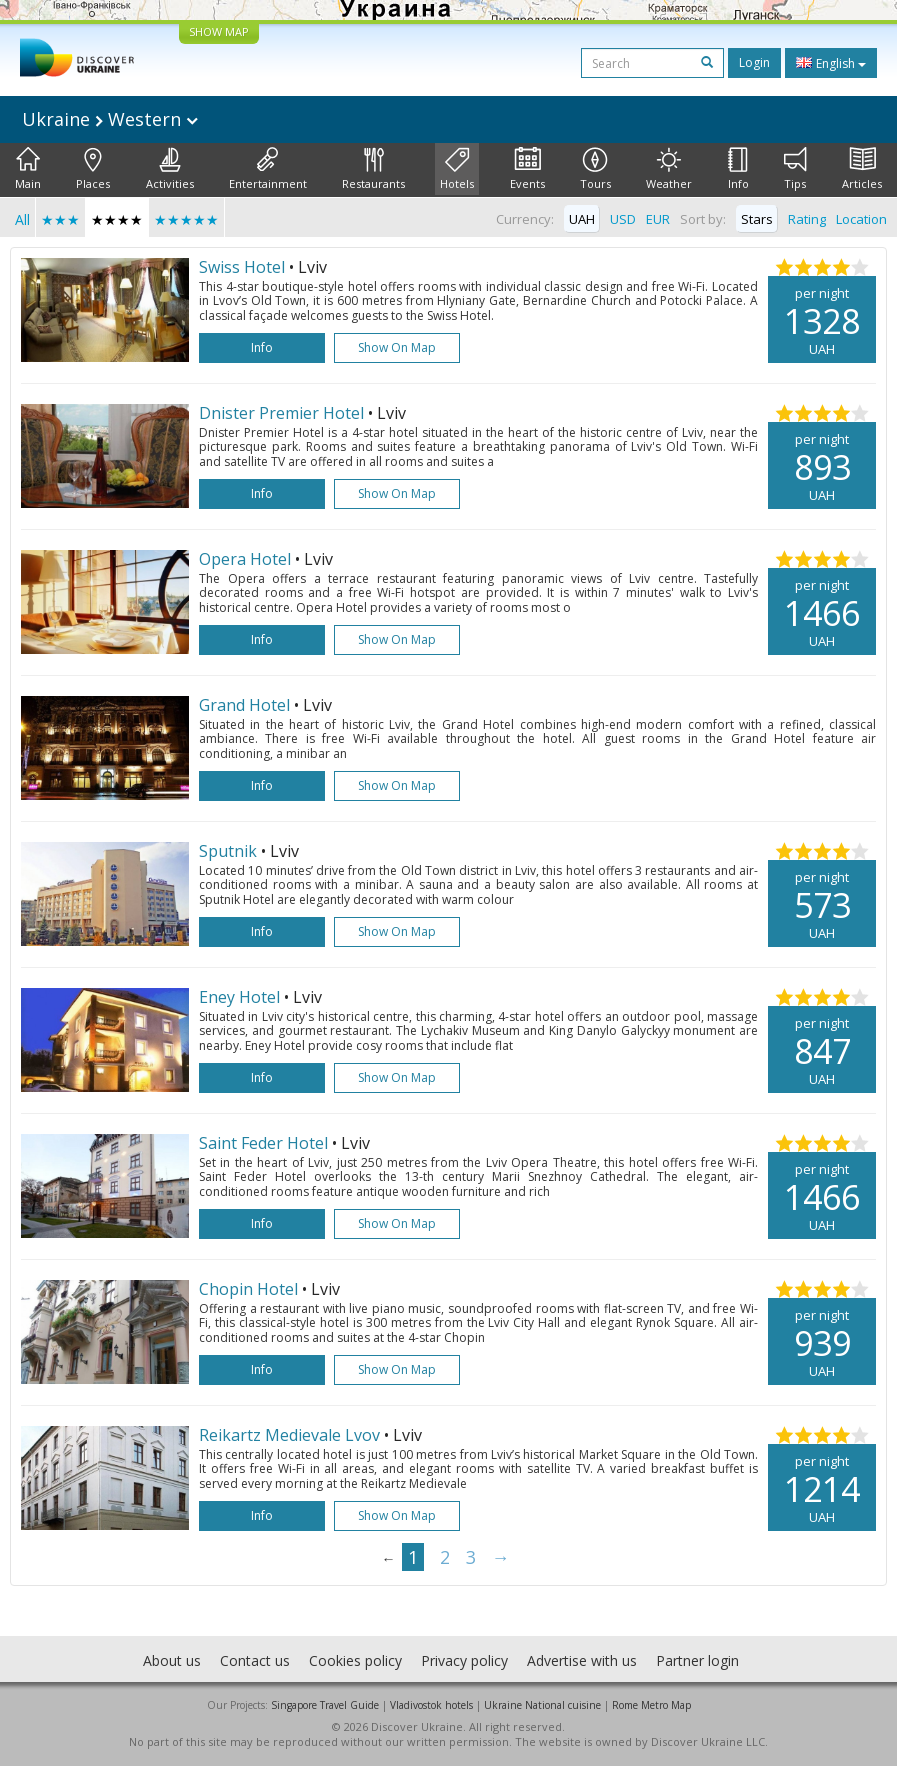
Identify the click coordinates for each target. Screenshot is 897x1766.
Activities (170, 169)
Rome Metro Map (651, 1705)
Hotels (457, 169)
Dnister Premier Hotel (281, 413)
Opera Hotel (245, 559)
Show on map (397, 347)
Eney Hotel (239, 997)
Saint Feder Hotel (263, 1143)
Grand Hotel (244, 705)
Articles (862, 169)
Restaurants (373, 169)
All (22, 219)
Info (738, 169)
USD (623, 219)
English (831, 63)
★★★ (60, 219)
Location (861, 219)
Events (527, 169)
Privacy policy (464, 1660)
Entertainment (268, 169)
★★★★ (117, 219)
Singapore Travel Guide (325, 1705)
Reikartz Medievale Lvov (289, 1435)
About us (172, 1660)
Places (93, 169)
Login (754, 62)
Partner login (697, 1660)
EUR (658, 219)
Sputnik (228, 851)
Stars (757, 219)
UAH (582, 219)
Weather (669, 169)
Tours (595, 169)
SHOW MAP (219, 31)
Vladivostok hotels (431, 1705)
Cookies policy (355, 1660)
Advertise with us (582, 1660)
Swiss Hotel (242, 267)
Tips (795, 169)
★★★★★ (186, 219)
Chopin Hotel (248, 1289)
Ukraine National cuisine (542, 1705)
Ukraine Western (110, 119)
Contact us (255, 1660)
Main (28, 169)
